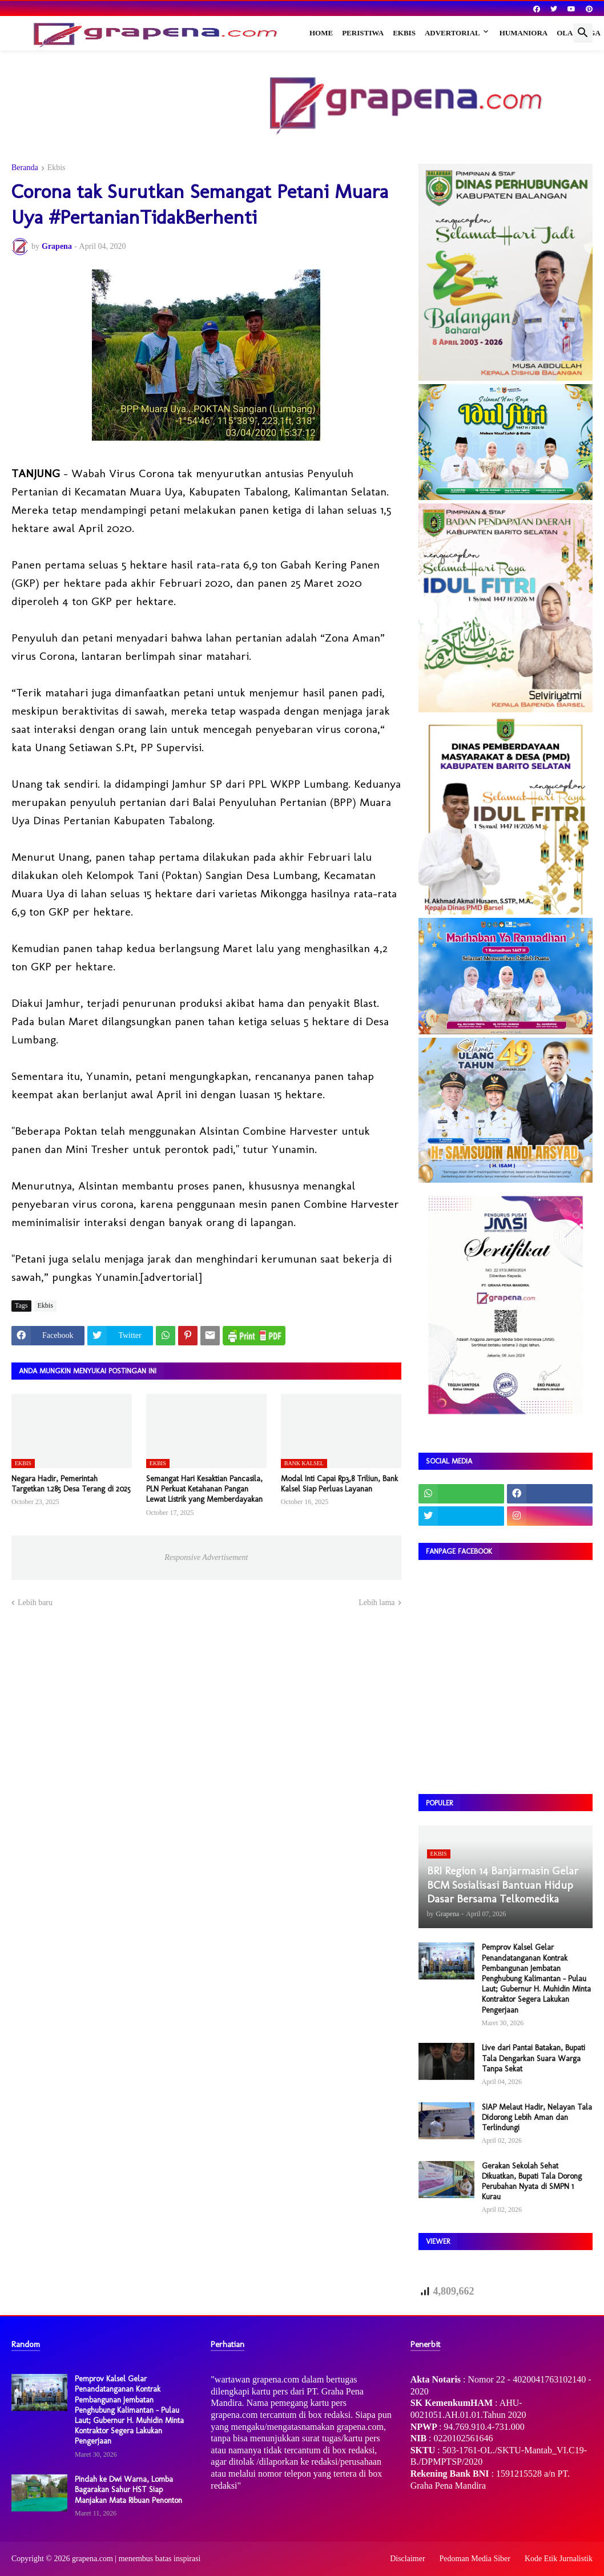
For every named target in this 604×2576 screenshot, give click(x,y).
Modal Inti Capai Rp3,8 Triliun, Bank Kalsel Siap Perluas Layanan (339, 1484)
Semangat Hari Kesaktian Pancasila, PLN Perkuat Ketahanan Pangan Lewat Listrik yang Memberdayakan (204, 1489)
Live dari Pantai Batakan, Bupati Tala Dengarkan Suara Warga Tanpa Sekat (533, 2058)
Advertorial (452, 33)
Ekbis (404, 33)
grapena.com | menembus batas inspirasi (136, 2558)
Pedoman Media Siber (475, 2558)
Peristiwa (363, 33)
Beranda (24, 168)
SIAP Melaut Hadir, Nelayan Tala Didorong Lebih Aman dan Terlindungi (537, 2117)
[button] (583, 33)
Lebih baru (35, 1602)
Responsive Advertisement (206, 1557)
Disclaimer (407, 2558)
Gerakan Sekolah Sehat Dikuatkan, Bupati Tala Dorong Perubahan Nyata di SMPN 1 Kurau (532, 2181)
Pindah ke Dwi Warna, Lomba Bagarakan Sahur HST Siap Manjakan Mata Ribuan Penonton (128, 2489)
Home (321, 33)
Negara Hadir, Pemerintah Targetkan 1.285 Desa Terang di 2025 (71, 1484)
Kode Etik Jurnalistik (559, 2558)
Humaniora (524, 33)
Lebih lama (376, 1602)
